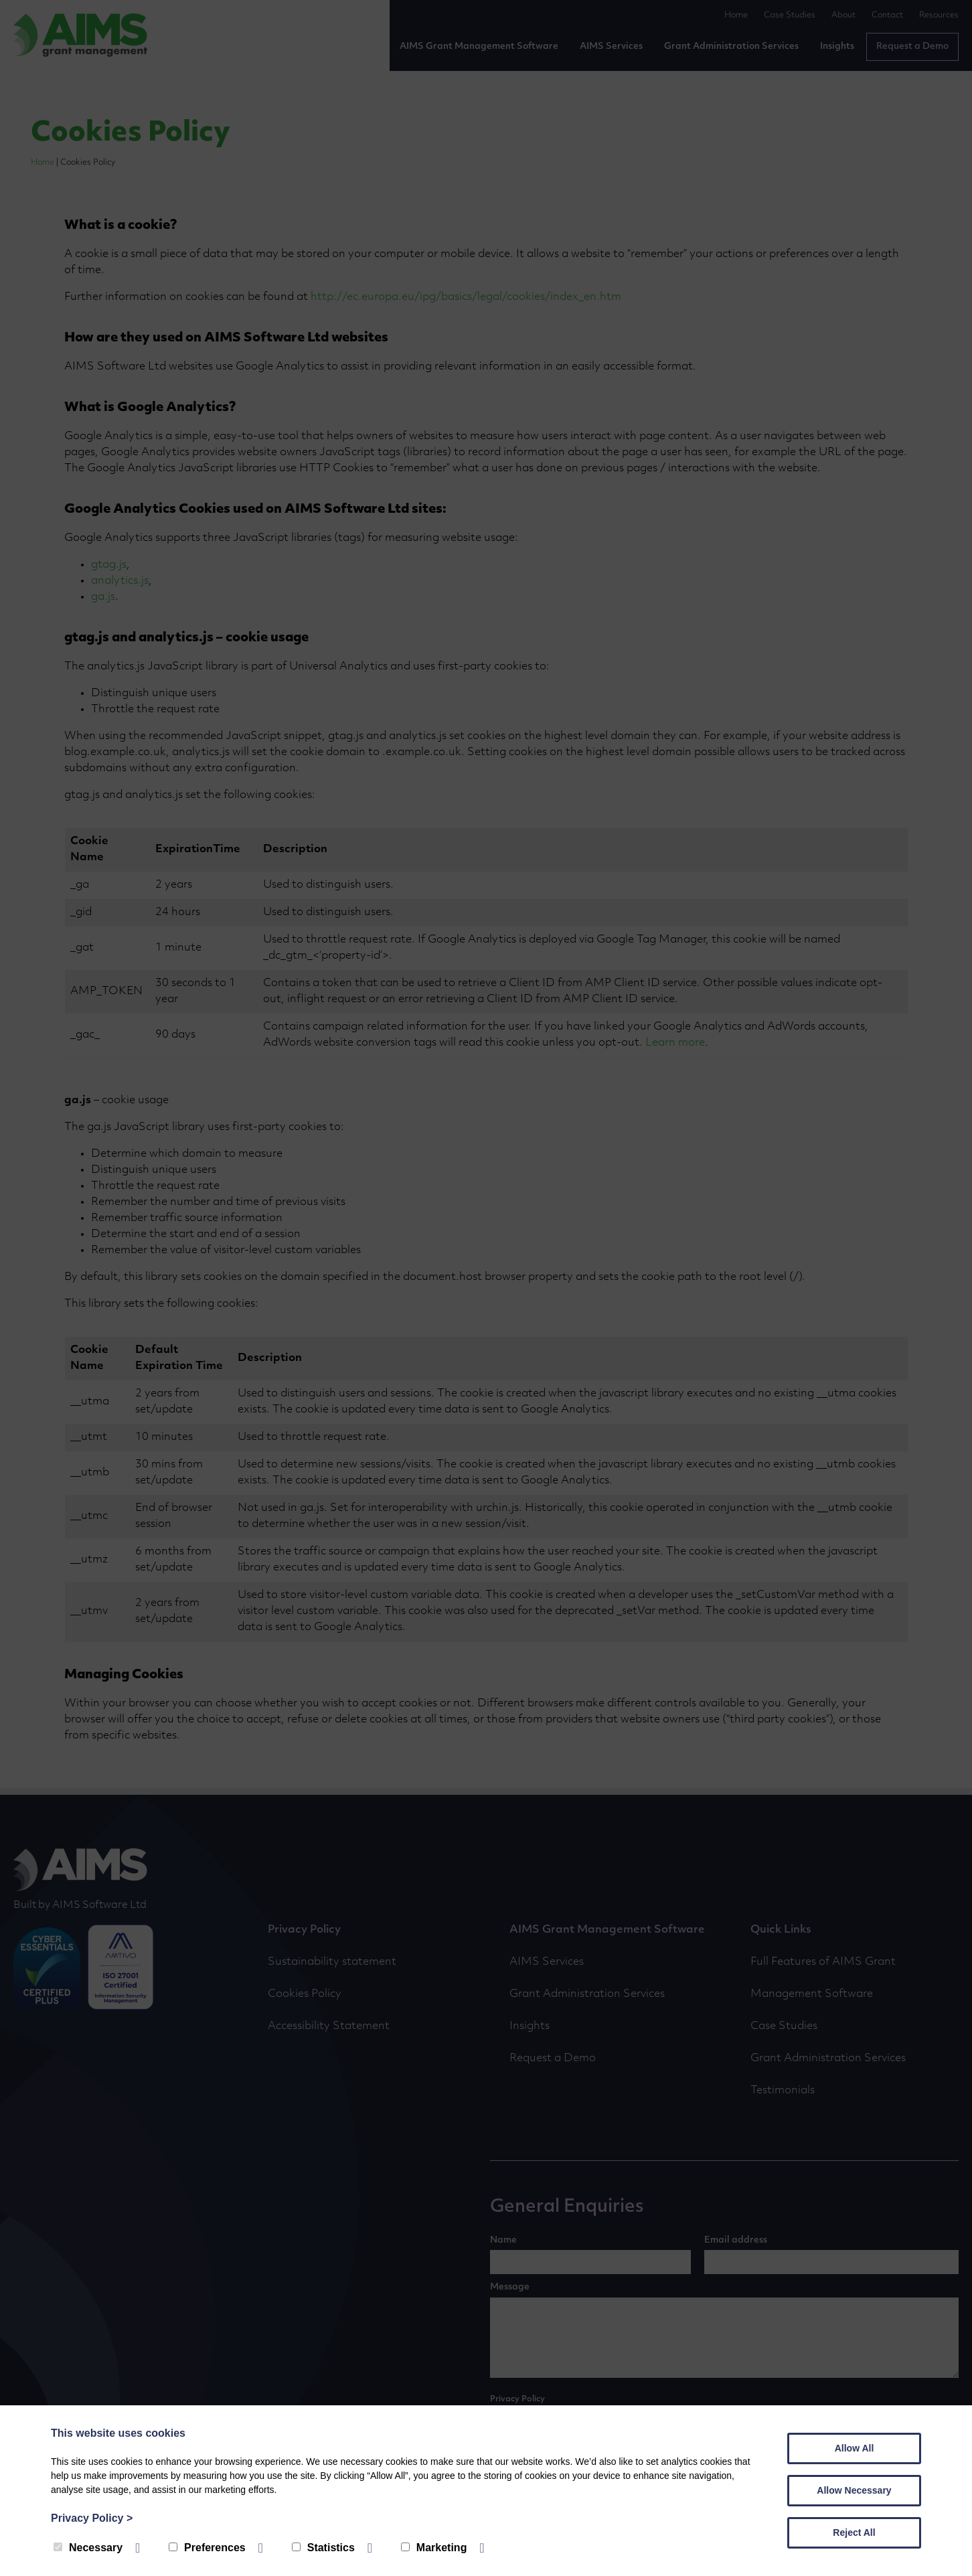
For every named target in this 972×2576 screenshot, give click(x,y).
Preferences (207, 2547)
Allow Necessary (854, 2490)
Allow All (854, 2448)
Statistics (323, 2547)
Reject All (854, 2532)
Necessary (88, 2547)
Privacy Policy (92, 2518)
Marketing (434, 2547)
